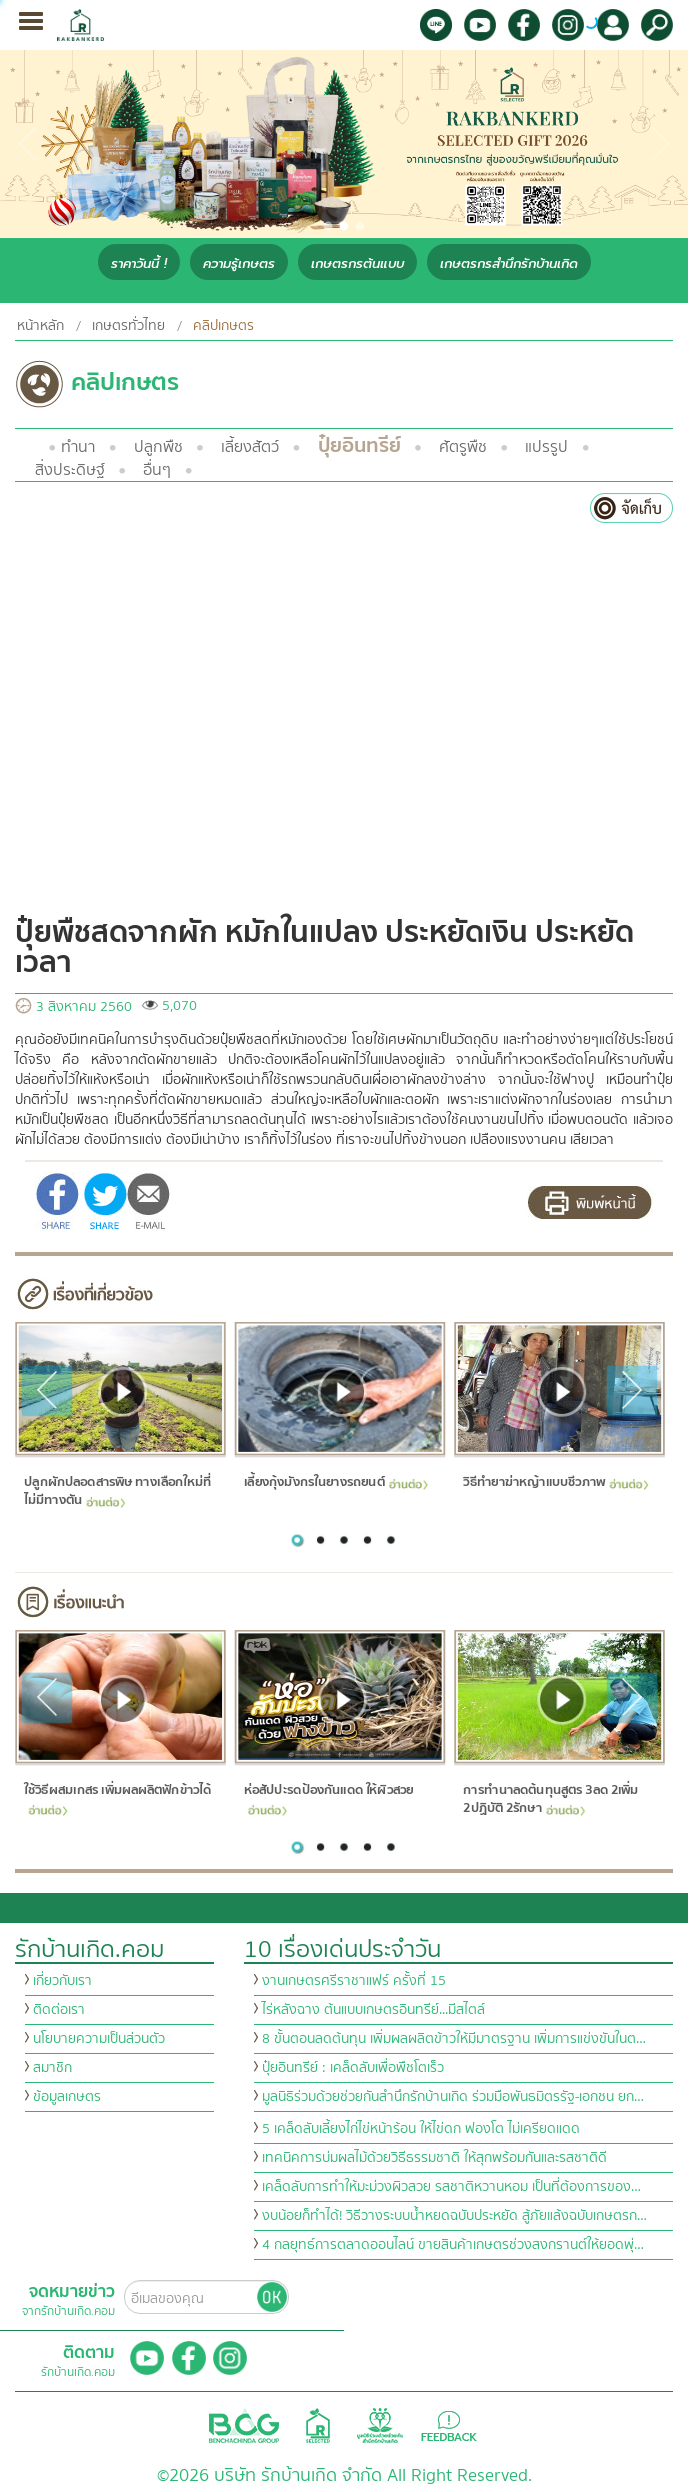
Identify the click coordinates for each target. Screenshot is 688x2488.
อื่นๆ (157, 470)
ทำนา (78, 447)
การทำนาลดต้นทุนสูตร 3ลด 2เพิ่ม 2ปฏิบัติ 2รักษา (550, 1799)
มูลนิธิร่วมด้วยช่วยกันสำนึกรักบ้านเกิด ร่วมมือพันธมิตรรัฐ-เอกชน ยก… (453, 2097)
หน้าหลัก (40, 326)
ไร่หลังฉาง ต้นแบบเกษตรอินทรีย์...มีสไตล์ (373, 2010)
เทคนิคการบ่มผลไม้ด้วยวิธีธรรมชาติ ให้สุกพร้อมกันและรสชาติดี (434, 2158)
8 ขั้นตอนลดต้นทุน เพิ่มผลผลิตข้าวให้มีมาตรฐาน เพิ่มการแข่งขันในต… (454, 2039)
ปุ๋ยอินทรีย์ (359, 445)
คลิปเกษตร (223, 326)
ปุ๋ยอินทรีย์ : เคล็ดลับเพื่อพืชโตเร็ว (353, 2068)
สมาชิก (52, 2068)
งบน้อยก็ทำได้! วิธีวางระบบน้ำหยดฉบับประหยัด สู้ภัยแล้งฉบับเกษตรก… (454, 2216)
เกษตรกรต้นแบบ (357, 263)
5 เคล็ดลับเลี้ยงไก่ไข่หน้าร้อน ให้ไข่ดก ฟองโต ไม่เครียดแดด (421, 2129)
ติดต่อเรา (59, 2010)
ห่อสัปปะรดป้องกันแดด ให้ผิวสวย (328, 1797)
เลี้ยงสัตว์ (250, 447)
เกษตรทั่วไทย (128, 326)
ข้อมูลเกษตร (67, 2097)
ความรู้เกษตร (239, 263)
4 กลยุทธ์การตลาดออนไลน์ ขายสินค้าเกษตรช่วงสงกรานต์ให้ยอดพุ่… (453, 2245)
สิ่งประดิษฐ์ (70, 470)
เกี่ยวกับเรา (62, 1981)
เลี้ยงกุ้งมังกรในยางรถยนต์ (335, 1483)
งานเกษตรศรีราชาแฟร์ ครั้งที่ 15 (354, 1981)
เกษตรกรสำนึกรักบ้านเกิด (509, 263)
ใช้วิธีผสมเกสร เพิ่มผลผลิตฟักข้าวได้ (117, 1797)
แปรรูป (546, 447)
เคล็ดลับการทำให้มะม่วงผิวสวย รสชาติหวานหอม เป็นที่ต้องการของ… (451, 2187)
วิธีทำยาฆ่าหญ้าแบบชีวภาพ (555, 1483)
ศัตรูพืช (463, 447)
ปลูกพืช (158, 447)
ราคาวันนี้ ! (139, 263)
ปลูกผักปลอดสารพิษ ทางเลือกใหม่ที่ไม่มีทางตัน (117, 1492)
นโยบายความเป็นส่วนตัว (99, 2039)
